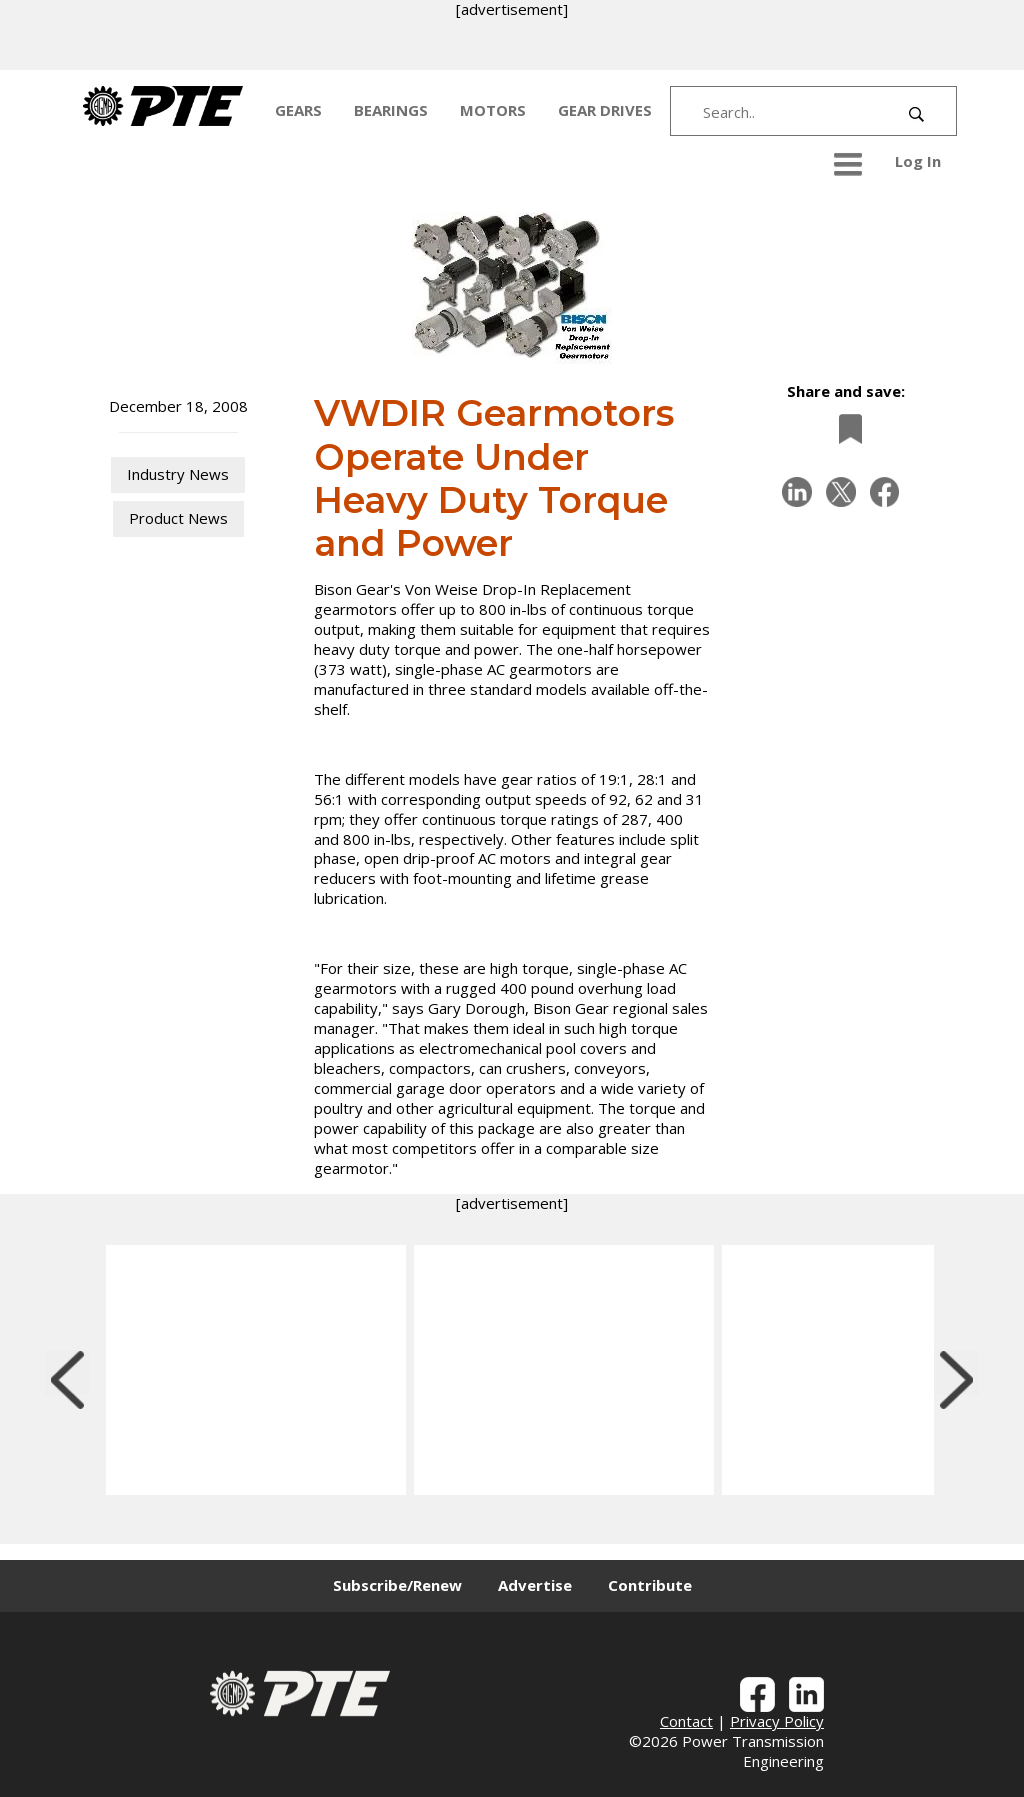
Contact (686, 1721)
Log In (918, 161)
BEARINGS (391, 110)
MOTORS (493, 110)
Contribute (650, 1585)
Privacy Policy (777, 1721)
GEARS (298, 110)
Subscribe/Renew (397, 1585)
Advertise (535, 1585)
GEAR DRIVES (605, 110)
